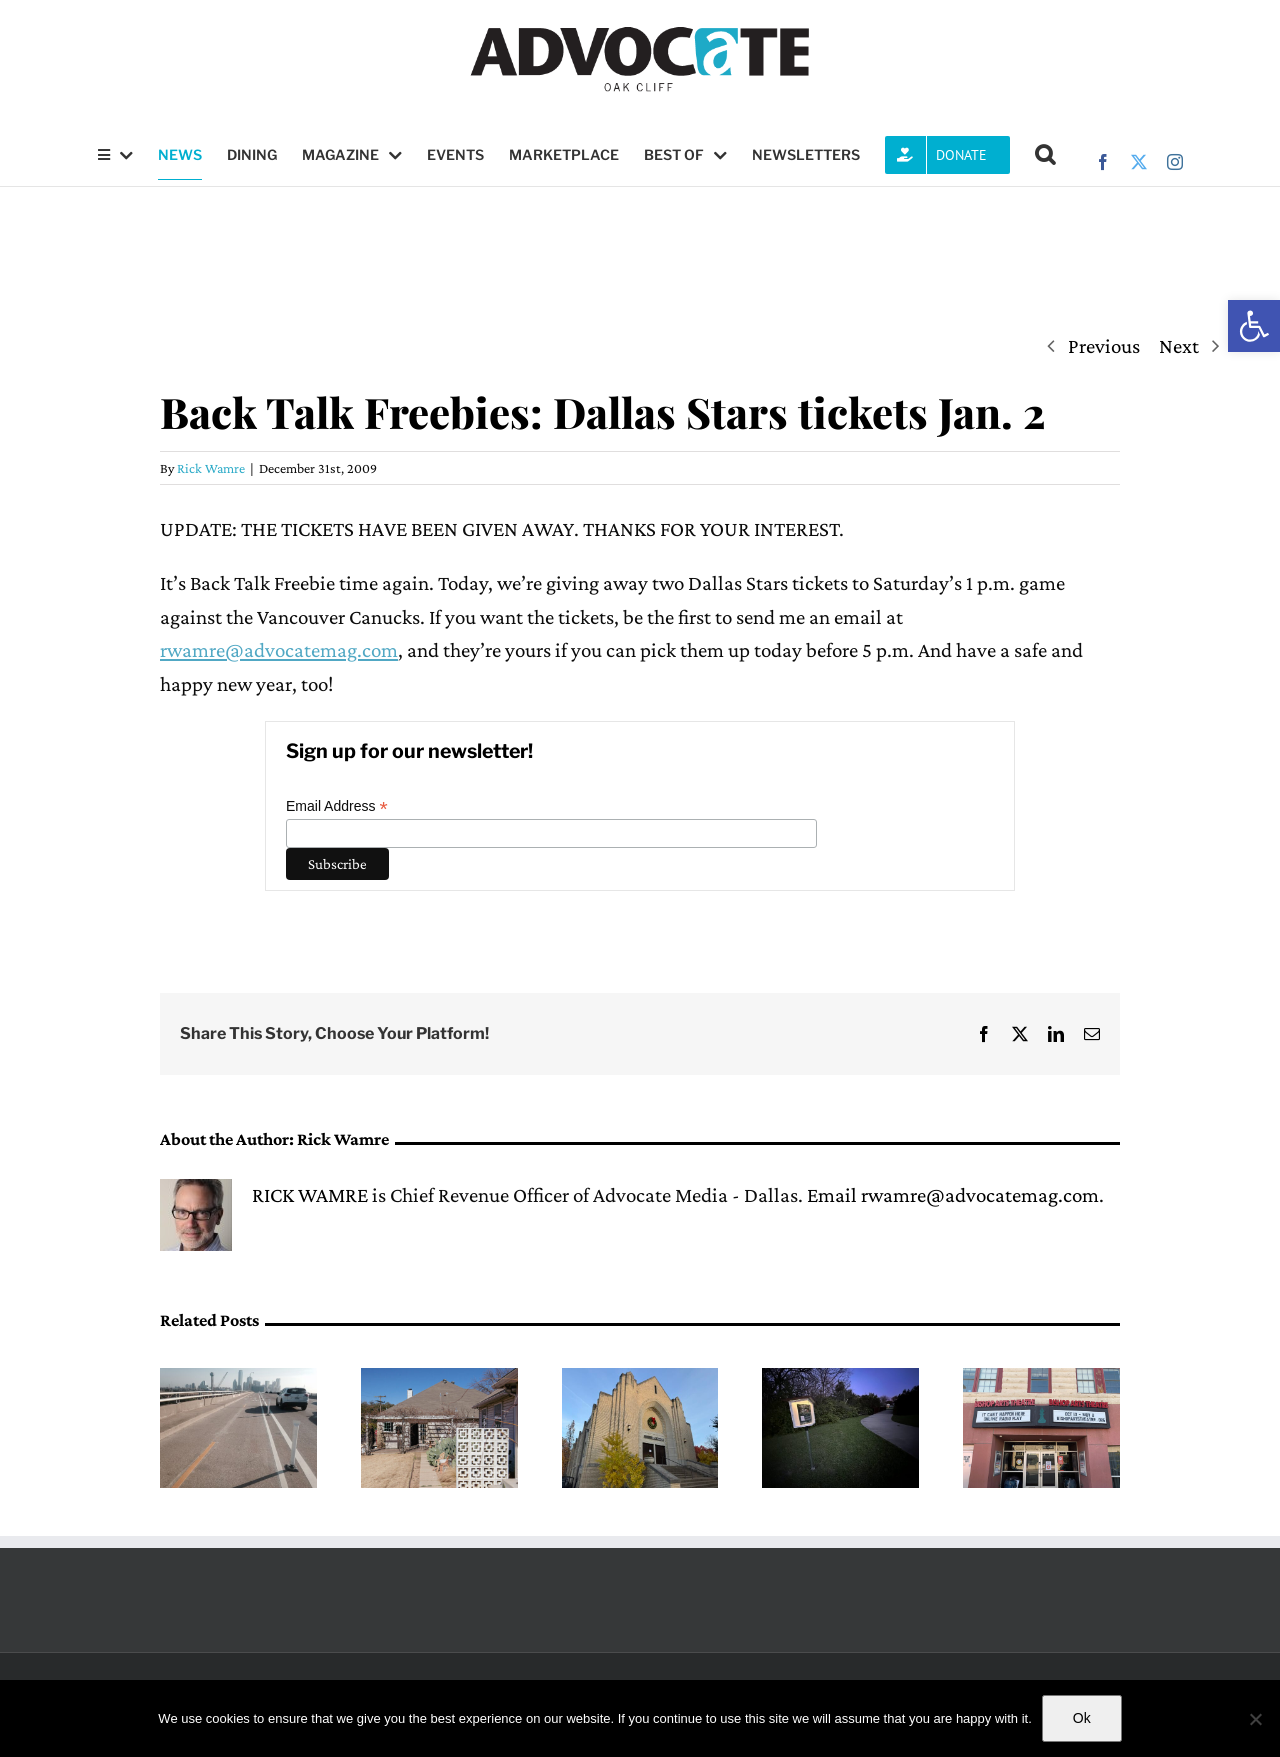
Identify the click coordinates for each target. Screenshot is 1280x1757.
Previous (1104, 346)
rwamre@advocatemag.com (279, 650)
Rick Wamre (211, 468)
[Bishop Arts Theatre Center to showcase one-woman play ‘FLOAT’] (1041, 1380)
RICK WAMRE (310, 1195)
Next (1179, 346)
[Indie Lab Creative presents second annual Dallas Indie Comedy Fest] (640, 1380)
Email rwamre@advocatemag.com (953, 1195)
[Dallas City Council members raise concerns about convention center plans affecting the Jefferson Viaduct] (238, 1380)
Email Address (337, 806)
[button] (1254, 326)
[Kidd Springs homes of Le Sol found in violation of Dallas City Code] (439, 1380)
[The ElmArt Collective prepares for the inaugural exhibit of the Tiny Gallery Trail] (840, 1380)
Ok (1082, 1718)
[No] (1255, 1719)
